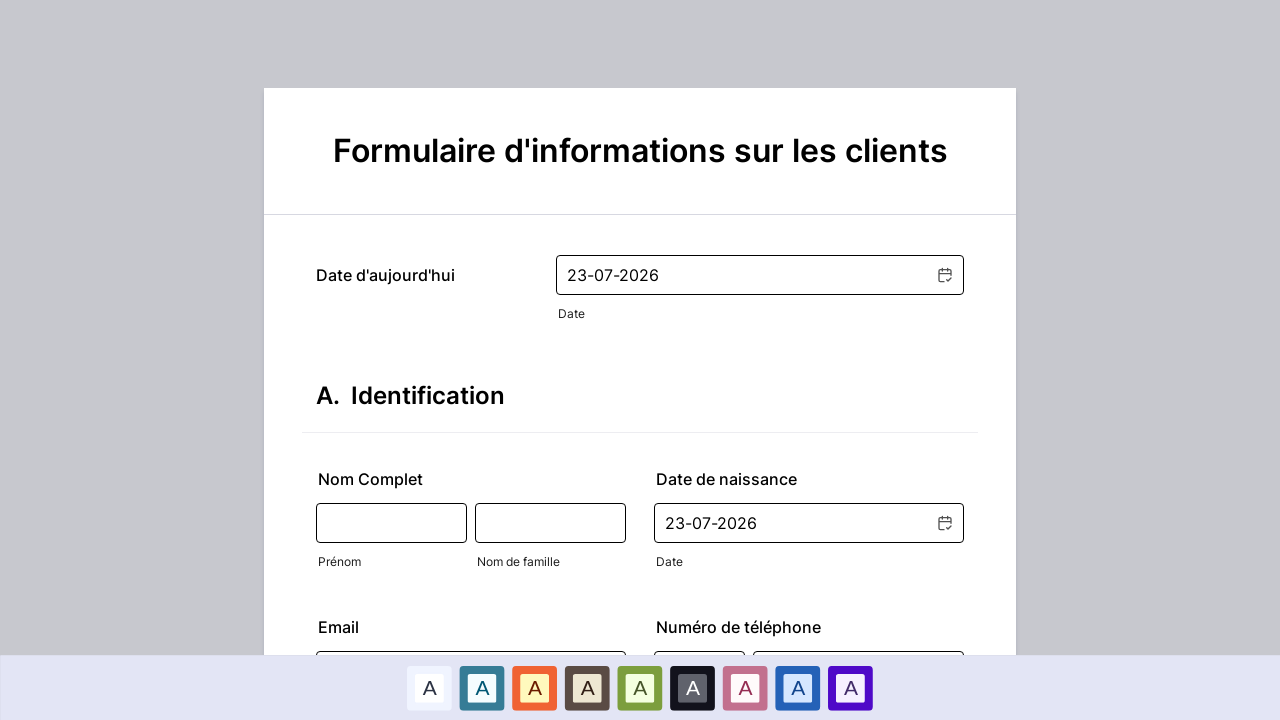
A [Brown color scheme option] (587, 687)
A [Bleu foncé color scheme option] (798, 687)
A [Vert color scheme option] (640, 687)
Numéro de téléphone (738, 627)
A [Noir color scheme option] (693, 687)
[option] (429, 687)
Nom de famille (518, 561)
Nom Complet (370, 479)
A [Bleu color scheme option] (482, 687)
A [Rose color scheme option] (745, 687)
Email (338, 627)
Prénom (339, 561)
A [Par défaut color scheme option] (429, 687)
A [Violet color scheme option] (850, 687)
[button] (944, 275)
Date (571, 313)
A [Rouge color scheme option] (535, 687)
